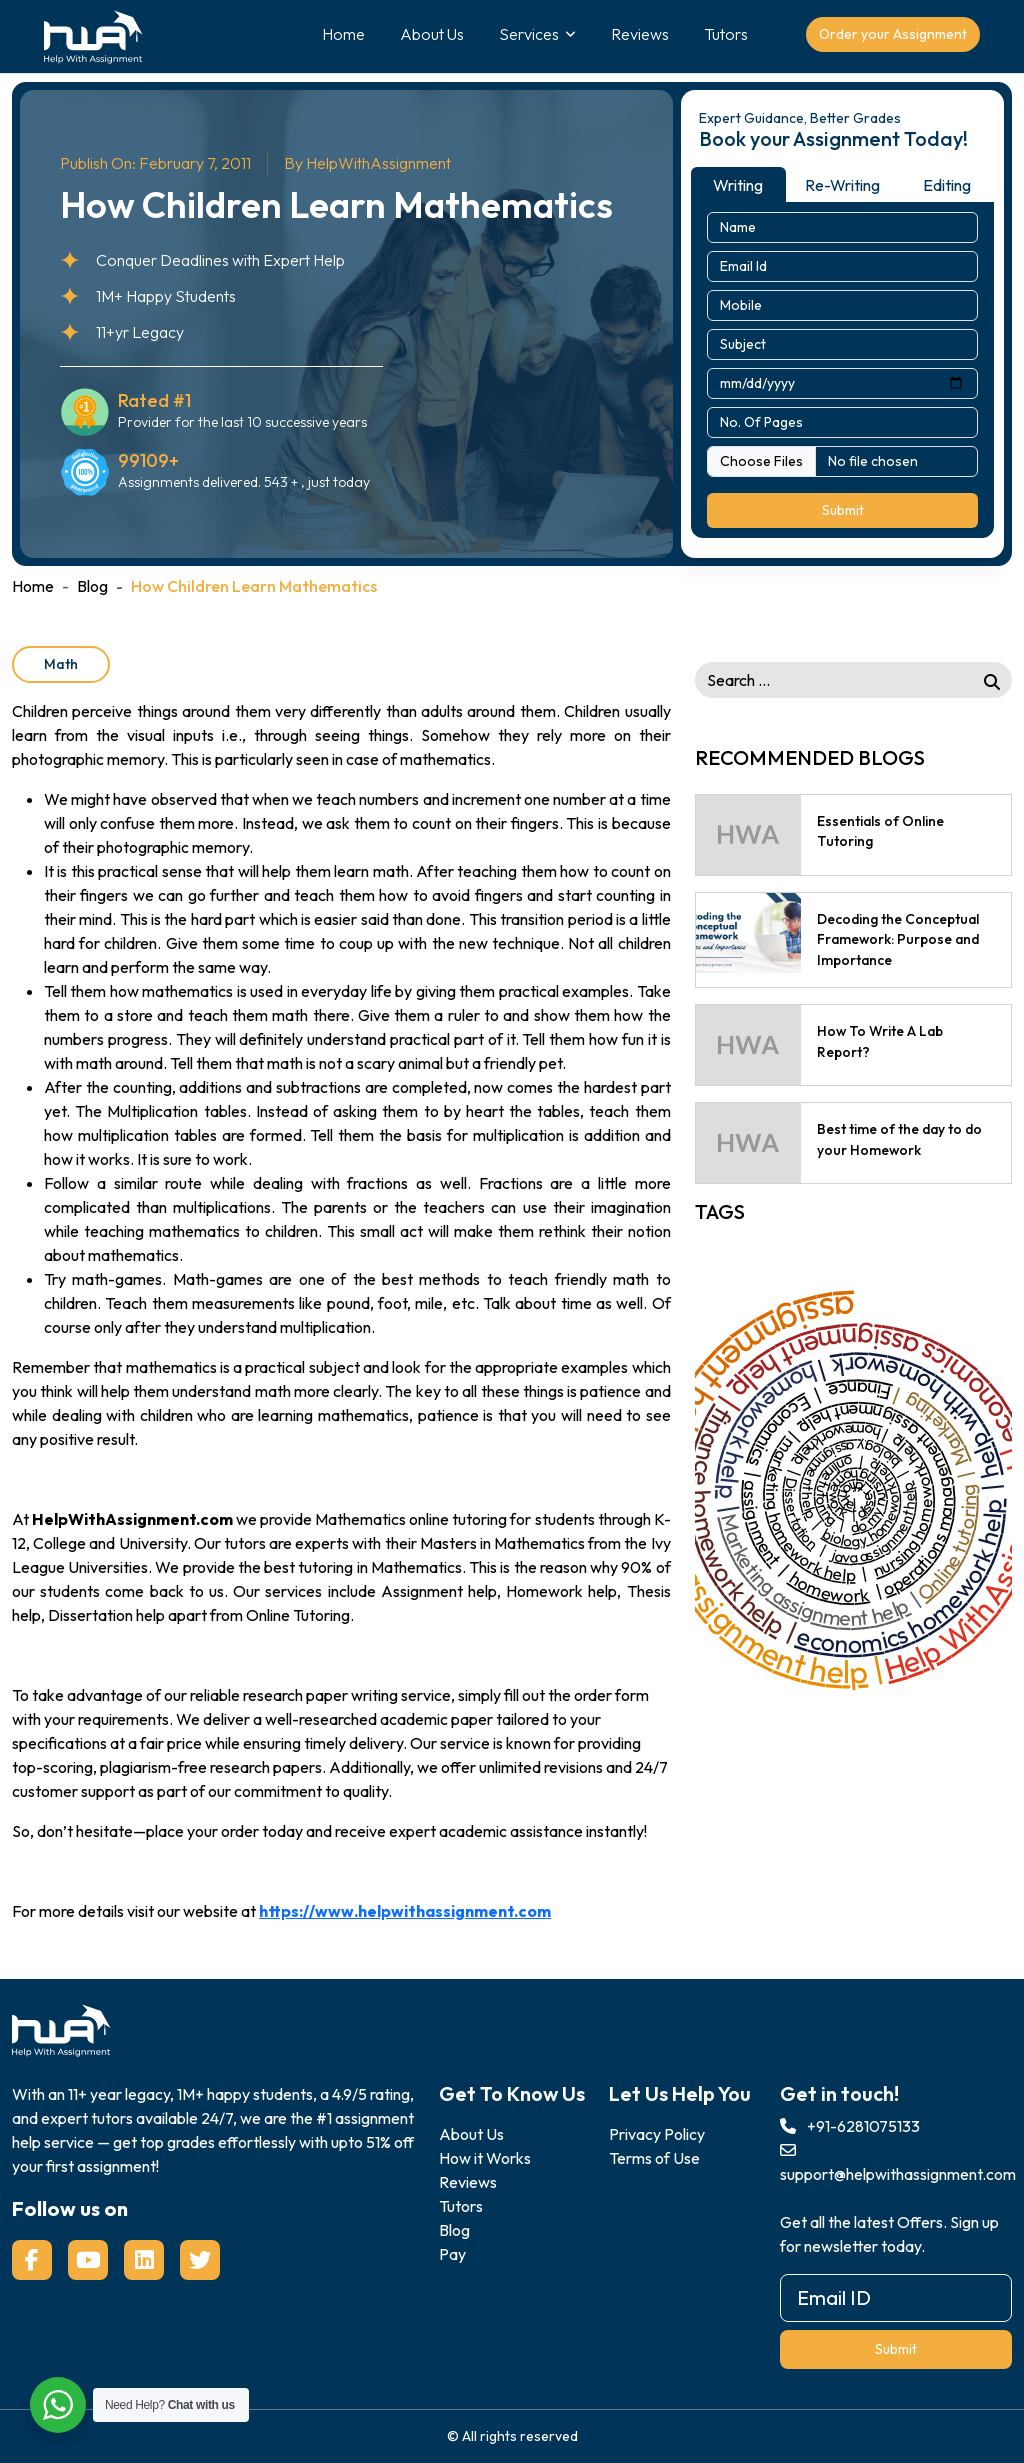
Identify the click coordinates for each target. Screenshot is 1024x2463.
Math (61, 664)
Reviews (640, 34)
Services (529, 34)
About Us (432, 34)
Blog (92, 586)
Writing (738, 185)
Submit (843, 510)
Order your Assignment (893, 34)
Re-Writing (842, 185)
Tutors (726, 34)
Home (343, 34)
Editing (947, 185)
